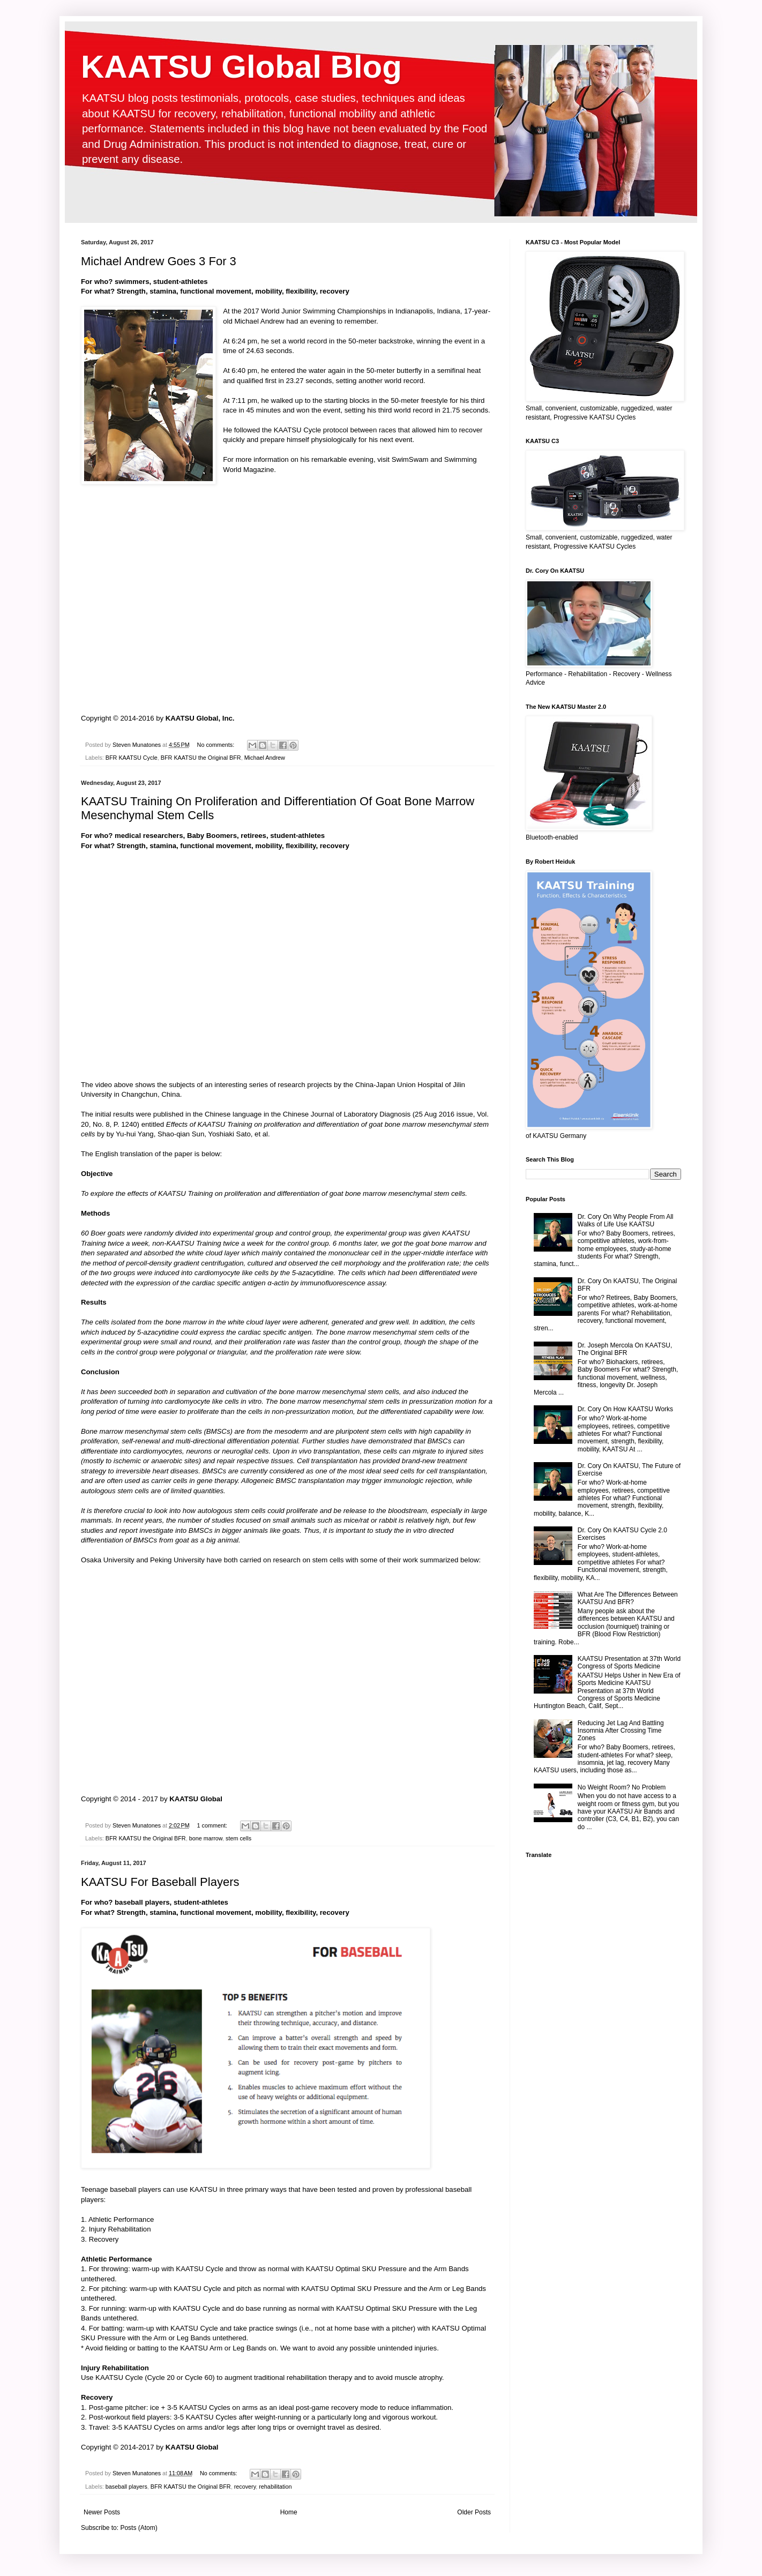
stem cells (238, 1838)
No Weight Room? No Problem (622, 1787)
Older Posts (474, 2512)
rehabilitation (275, 2486)
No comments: (216, 745)
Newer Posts (102, 2512)
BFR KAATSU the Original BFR (201, 757)
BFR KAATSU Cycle (132, 757)
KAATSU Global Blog (241, 67)
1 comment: (213, 1825)
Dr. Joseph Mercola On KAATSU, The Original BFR (625, 1349)
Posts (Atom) (138, 2528)
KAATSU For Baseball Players (160, 1882)
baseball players (126, 2486)
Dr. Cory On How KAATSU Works (625, 1409)
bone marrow (205, 1838)
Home (288, 2512)
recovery (245, 2486)
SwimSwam (410, 459)
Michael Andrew (259, 321)
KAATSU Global (195, 1799)
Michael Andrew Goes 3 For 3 (158, 261)
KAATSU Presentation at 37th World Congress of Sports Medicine (629, 1662)
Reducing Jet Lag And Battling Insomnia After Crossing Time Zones (621, 1730)
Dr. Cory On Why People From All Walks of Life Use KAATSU (626, 1220)
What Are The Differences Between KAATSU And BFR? (628, 1598)
